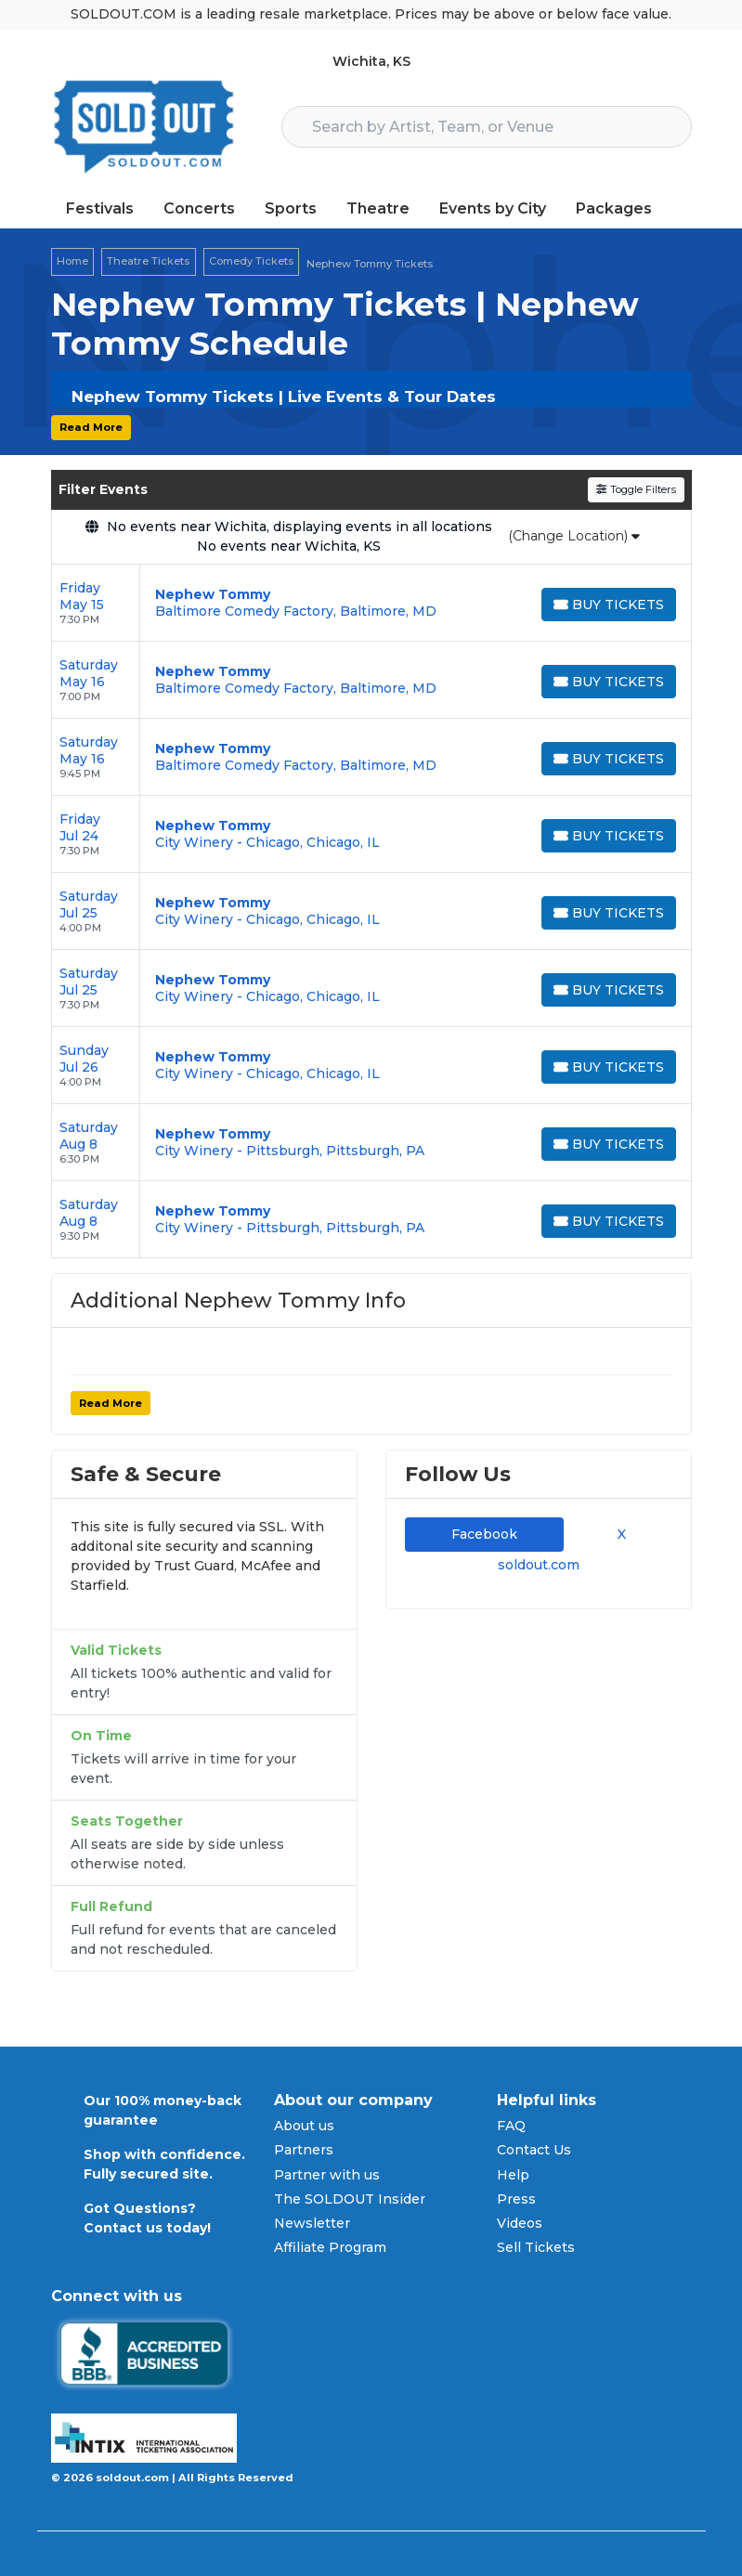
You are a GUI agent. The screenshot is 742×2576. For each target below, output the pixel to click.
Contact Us (534, 2149)
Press (516, 2199)
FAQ (511, 2125)
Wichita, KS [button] (371, 61)
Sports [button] (291, 208)
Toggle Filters (635, 489)
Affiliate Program (330, 2247)
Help (513, 2174)
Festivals (100, 208)
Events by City (492, 208)
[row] (371, 603)
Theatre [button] (378, 208)
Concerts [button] (199, 208)
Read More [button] (91, 427)
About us (304, 2125)
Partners (303, 2149)
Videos (519, 2223)
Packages (614, 208)
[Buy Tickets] (608, 604)
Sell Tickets (536, 2247)
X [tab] (618, 1534)
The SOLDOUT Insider (349, 2199)
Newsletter (312, 2223)
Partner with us (327, 2174)
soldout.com (538, 1564)
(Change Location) (574, 535)
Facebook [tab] (484, 1534)
